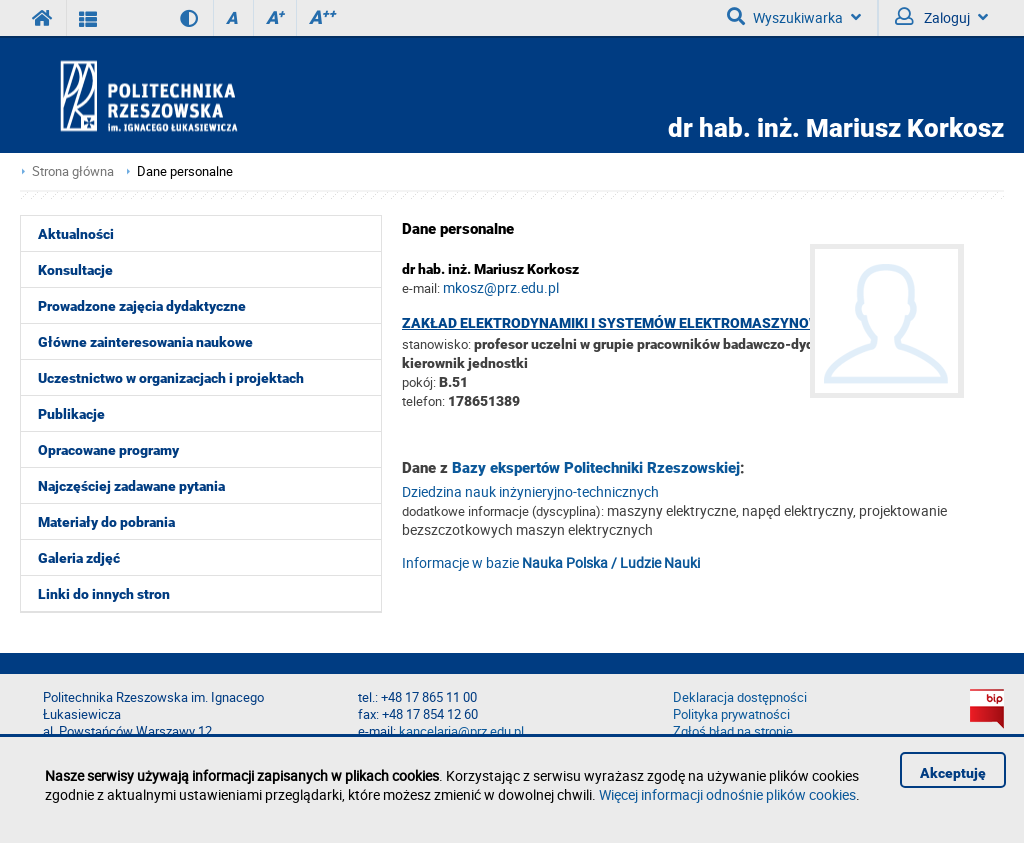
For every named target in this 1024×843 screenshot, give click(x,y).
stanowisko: (436, 344)
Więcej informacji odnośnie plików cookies (727, 794)
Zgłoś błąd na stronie (733, 731)
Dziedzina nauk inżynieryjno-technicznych (530, 491)
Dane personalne (185, 171)
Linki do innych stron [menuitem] (104, 594)
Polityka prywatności (731, 714)
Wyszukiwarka (794, 17)
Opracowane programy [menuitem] (108, 450)
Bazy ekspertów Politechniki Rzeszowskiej (596, 468)
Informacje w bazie (551, 562)
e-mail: (421, 288)
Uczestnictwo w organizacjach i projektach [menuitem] (171, 378)
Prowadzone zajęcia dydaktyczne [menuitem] (142, 306)
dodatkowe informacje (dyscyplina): (503, 511)
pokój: (420, 382)
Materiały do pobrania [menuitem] (106, 522)
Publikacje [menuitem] (71, 414)
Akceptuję (953, 773)
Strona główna (73, 171)
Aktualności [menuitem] (76, 234)
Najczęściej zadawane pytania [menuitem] (131, 486)
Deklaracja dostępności (740, 697)
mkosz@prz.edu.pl (501, 287)
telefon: (423, 401)
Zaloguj (941, 17)
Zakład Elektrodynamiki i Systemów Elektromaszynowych (625, 323)
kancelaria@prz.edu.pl (461, 731)
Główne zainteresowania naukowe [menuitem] (145, 342)
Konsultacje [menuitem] (75, 270)
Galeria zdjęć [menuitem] (79, 558)
